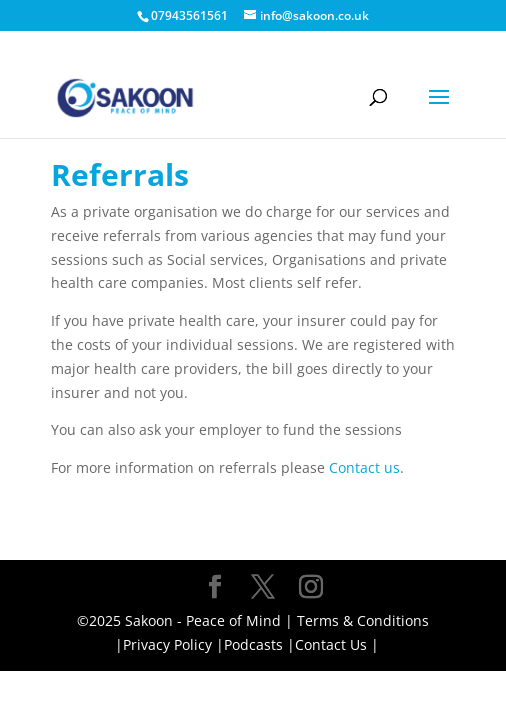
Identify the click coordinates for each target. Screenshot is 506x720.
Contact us (364, 467)
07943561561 (189, 15)
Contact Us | (337, 644)
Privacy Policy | (173, 644)
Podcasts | (259, 644)
